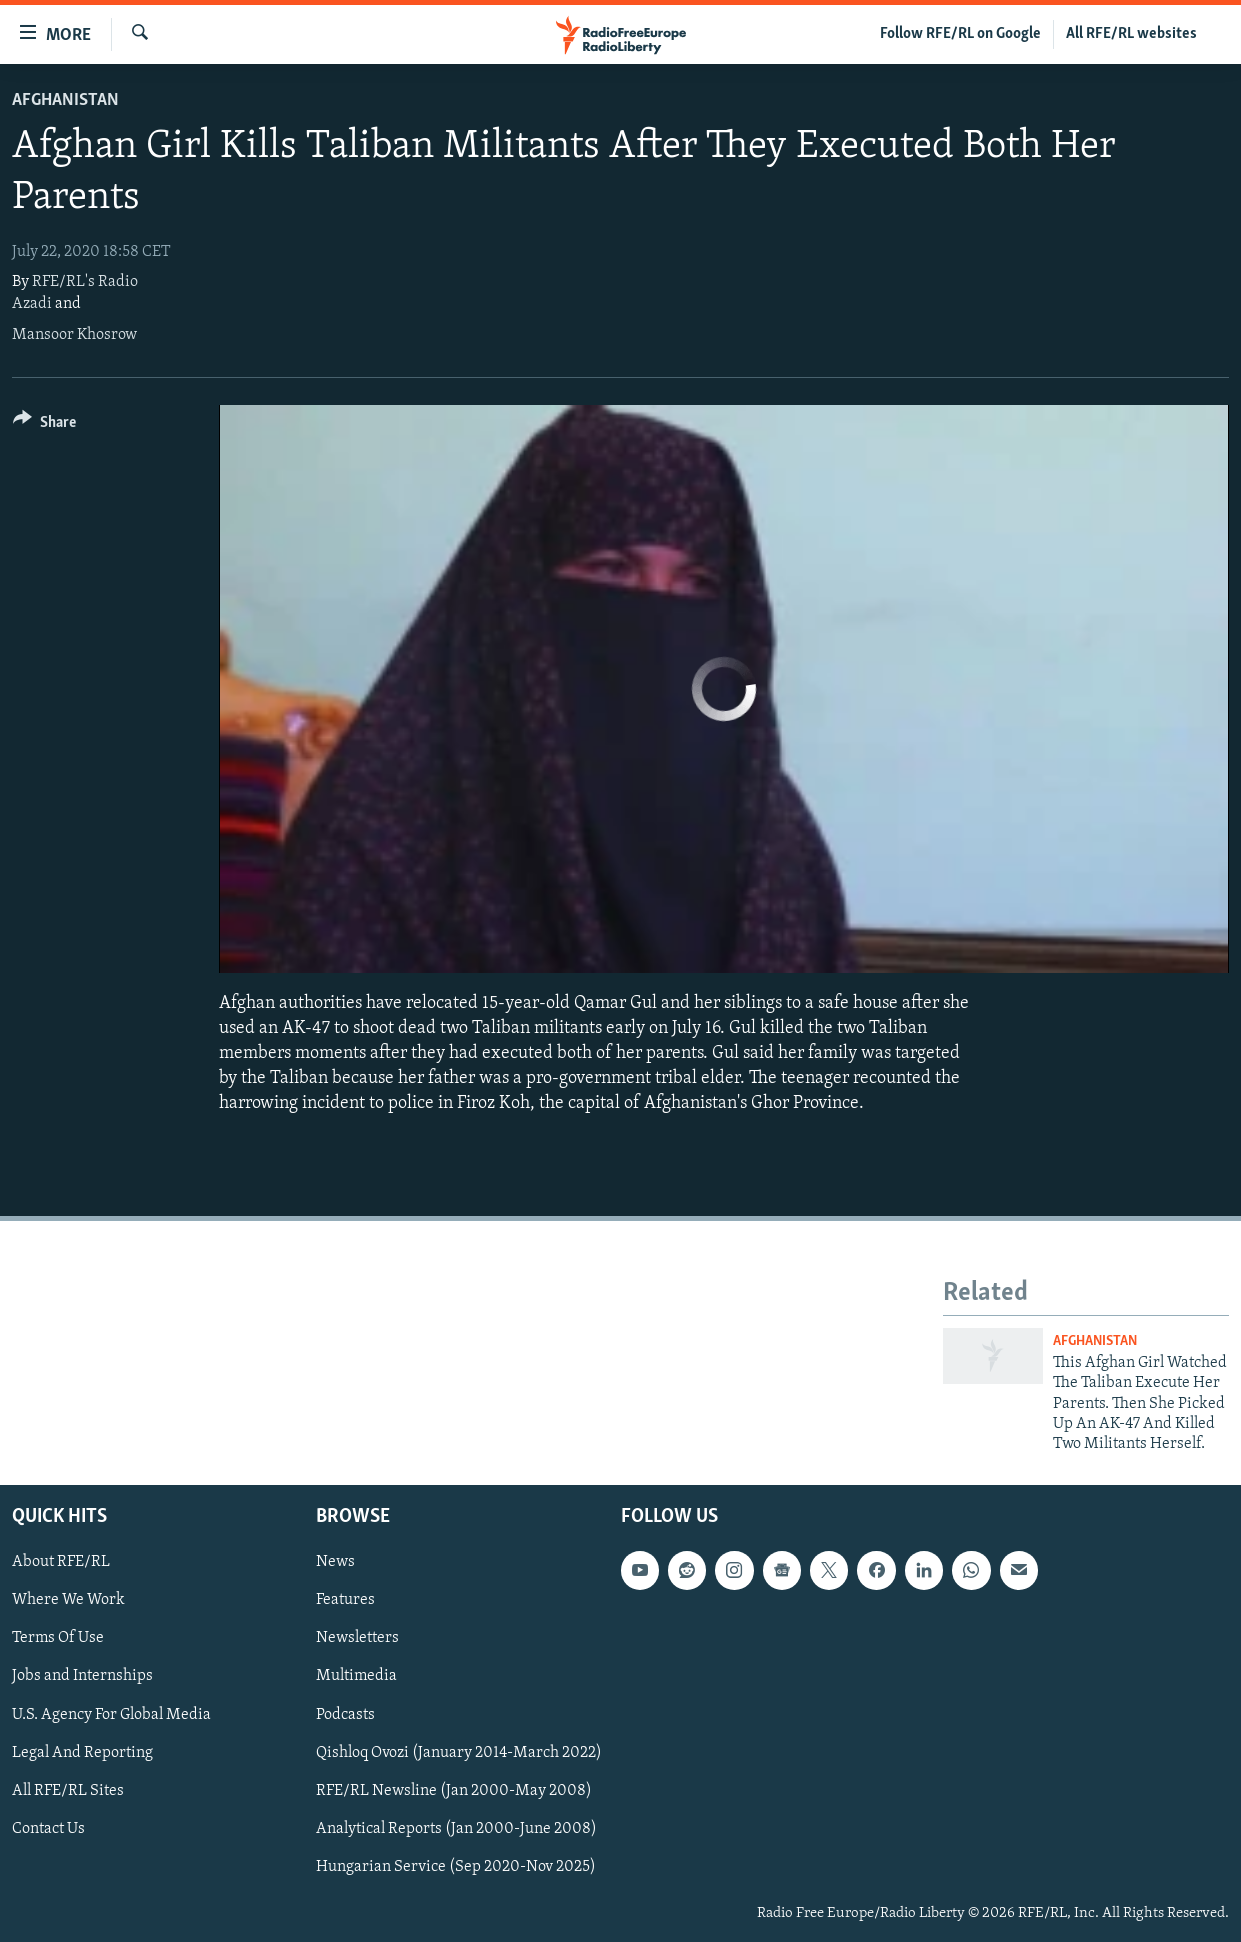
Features (345, 1600)
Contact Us (48, 1828)
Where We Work (68, 1600)
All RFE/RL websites (1131, 34)
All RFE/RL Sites (68, 1790)
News (335, 1562)
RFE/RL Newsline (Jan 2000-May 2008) (454, 1790)
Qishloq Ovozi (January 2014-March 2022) (459, 1752)
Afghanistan (65, 100)
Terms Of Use (58, 1638)
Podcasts (345, 1714)
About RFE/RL (61, 1562)
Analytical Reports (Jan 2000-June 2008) (456, 1828)
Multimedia (356, 1676)
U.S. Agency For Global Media (111, 1714)
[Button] (44, 425)
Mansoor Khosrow (74, 335)
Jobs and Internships (82, 1676)
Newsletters (357, 1638)
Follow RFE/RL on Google (960, 34)
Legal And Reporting (82, 1752)
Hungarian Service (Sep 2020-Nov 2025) (456, 1866)
